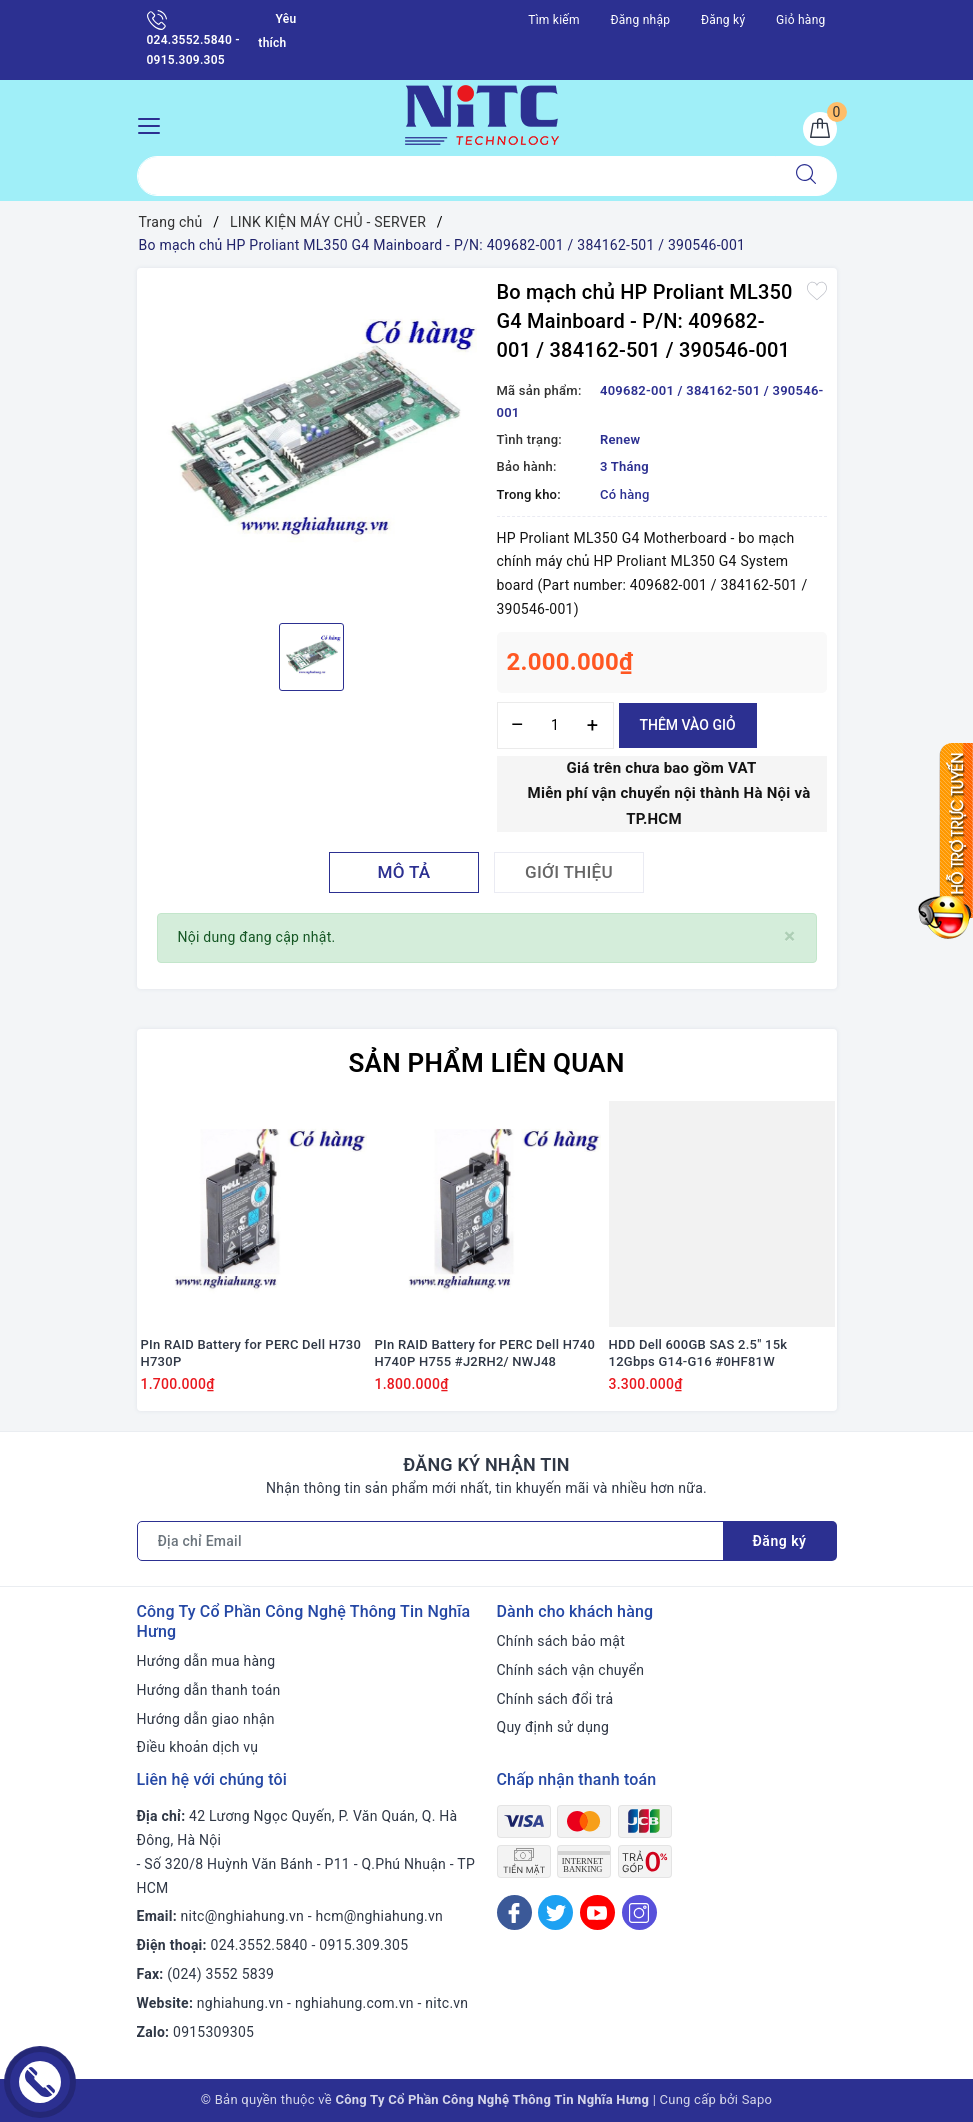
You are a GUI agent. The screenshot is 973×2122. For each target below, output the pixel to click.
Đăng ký (723, 20)
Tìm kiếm (554, 20)
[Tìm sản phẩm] (456, 176)
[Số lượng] (555, 725)
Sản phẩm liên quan (486, 1063)
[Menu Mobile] (154, 123)
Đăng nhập (641, 20)
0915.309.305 (363, 1945)
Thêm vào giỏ (688, 725)
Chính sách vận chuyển (571, 1670)
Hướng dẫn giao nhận (206, 1719)
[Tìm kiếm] (806, 176)
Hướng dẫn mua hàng (206, 1661)
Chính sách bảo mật (561, 1641)
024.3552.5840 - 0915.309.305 (193, 38)
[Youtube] (597, 1912)
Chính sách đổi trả (555, 1699)
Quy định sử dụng (553, 1727)
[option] (312, 443)
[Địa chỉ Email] (430, 1541)
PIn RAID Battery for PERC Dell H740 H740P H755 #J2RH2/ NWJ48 (485, 1353)
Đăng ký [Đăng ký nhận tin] (780, 1541)
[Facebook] (514, 1912)
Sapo (757, 2099)
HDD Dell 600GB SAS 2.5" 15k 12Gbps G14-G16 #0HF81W (698, 1353)
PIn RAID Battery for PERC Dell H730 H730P (251, 1353)
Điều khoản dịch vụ (198, 1747)
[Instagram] (639, 1912)
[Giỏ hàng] (820, 129)
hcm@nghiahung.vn (379, 1916)
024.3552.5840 (259, 1945)
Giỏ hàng (800, 20)
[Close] (789, 936)
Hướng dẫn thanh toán (209, 1690)
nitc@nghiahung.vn (242, 1916)
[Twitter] (555, 1912)
